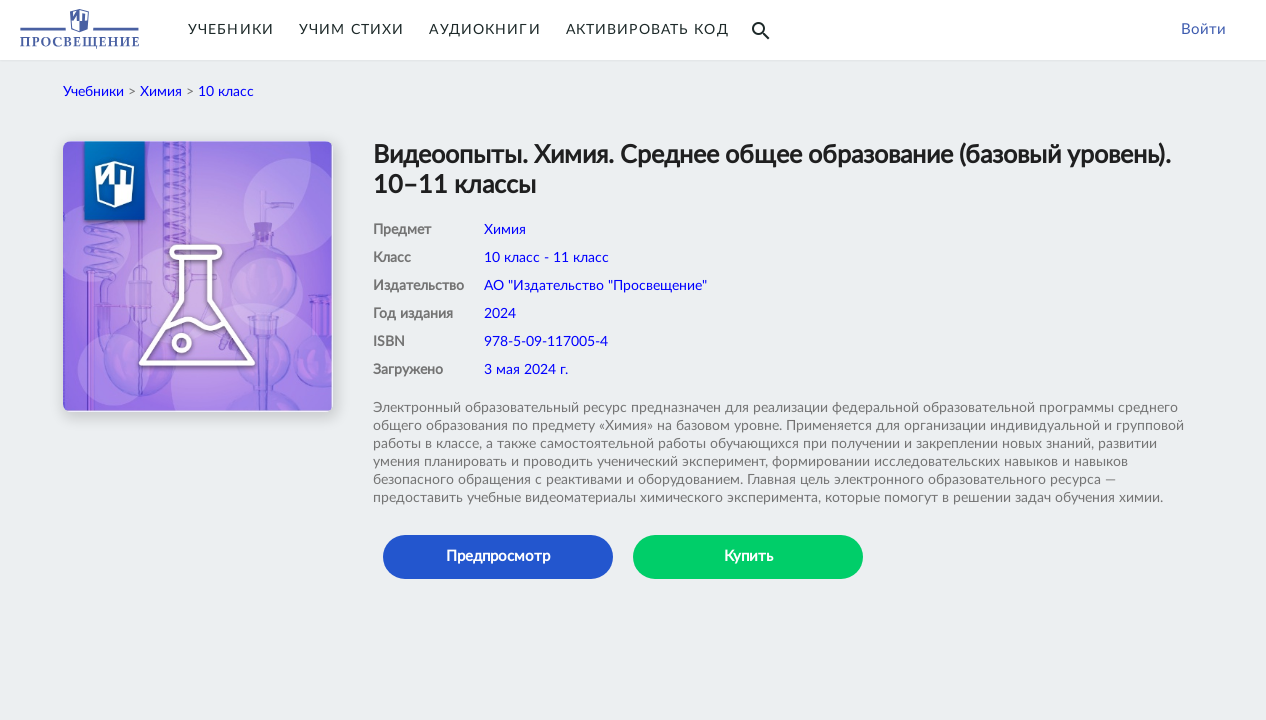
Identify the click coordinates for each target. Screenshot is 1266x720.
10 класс (226, 92)
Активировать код (647, 30)
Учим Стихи (351, 30)
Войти (1203, 29)
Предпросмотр (498, 556)
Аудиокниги (484, 30)
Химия (161, 92)
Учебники (231, 30)
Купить (748, 556)
